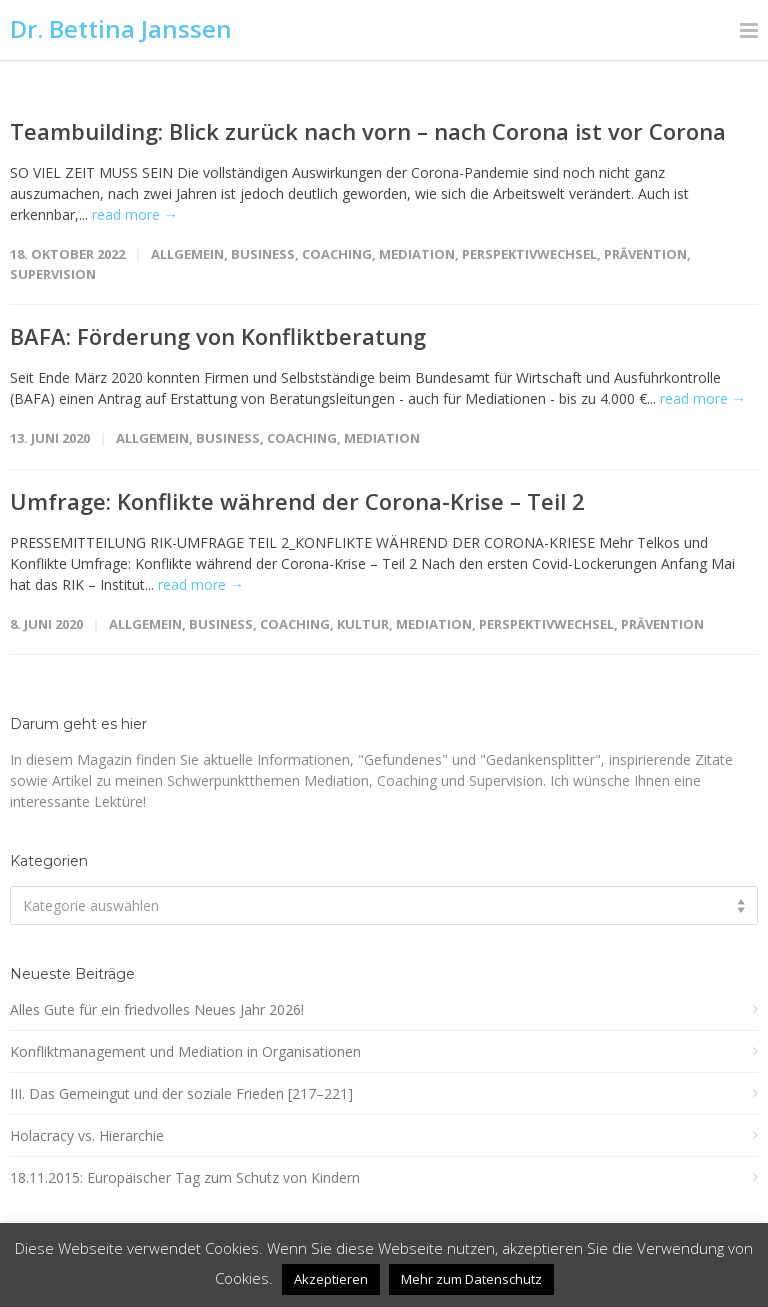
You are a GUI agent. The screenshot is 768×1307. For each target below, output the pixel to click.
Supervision (53, 274)
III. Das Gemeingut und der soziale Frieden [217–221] (181, 1093)
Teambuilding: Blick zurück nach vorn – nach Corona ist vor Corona (368, 131)
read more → (135, 214)
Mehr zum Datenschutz (471, 1279)
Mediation (417, 254)
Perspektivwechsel (529, 254)
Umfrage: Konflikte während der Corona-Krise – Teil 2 (297, 501)
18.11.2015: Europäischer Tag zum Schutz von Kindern (185, 1177)
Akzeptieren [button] (331, 1279)
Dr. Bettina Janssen (121, 28)
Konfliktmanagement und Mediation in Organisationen (185, 1051)
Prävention (645, 254)
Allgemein (187, 254)
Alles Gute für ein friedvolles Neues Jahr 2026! (157, 1009)
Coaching (337, 254)
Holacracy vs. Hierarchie (87, 1135)
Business (263, 254)
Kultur (363, 624)
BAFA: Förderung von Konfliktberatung (218, 336)
